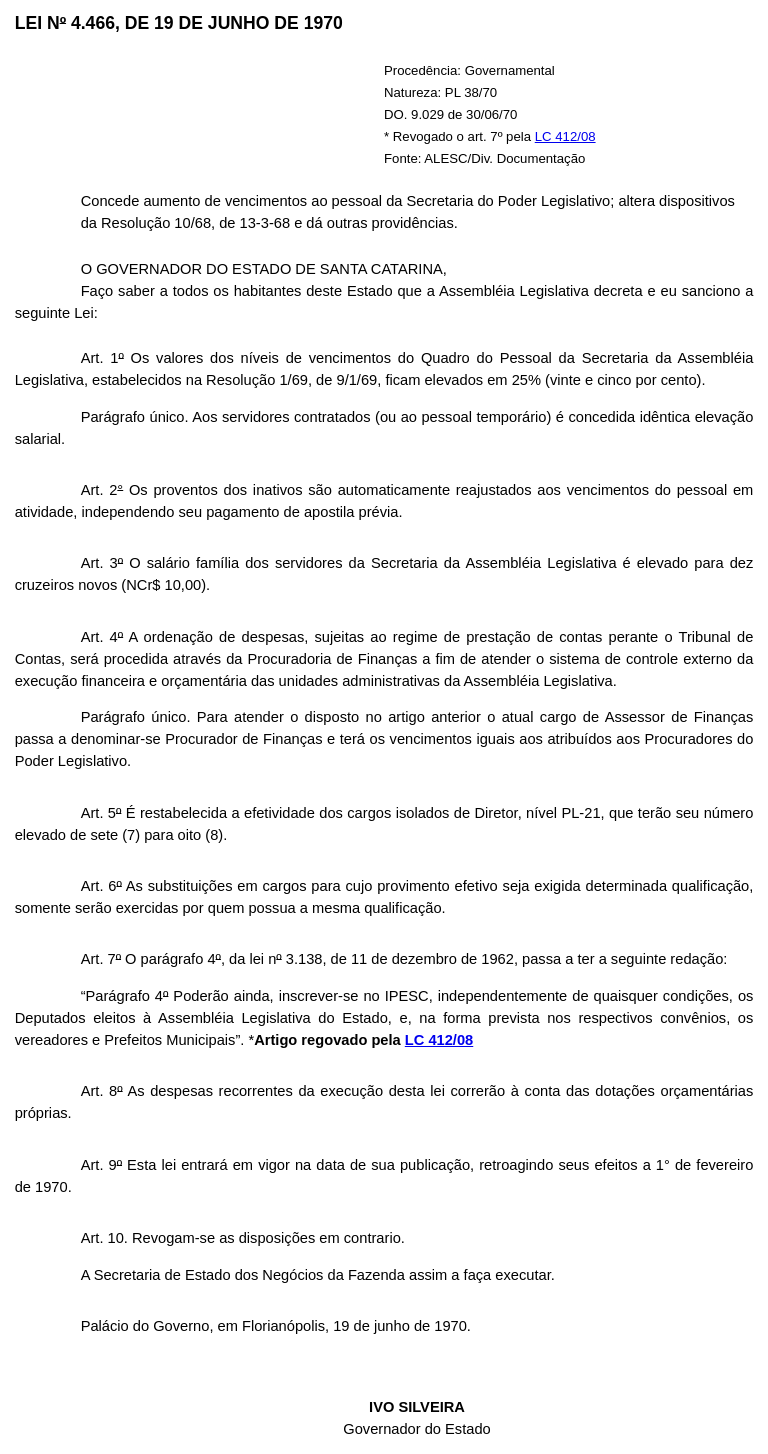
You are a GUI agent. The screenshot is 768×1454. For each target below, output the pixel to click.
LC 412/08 (565, 136)
